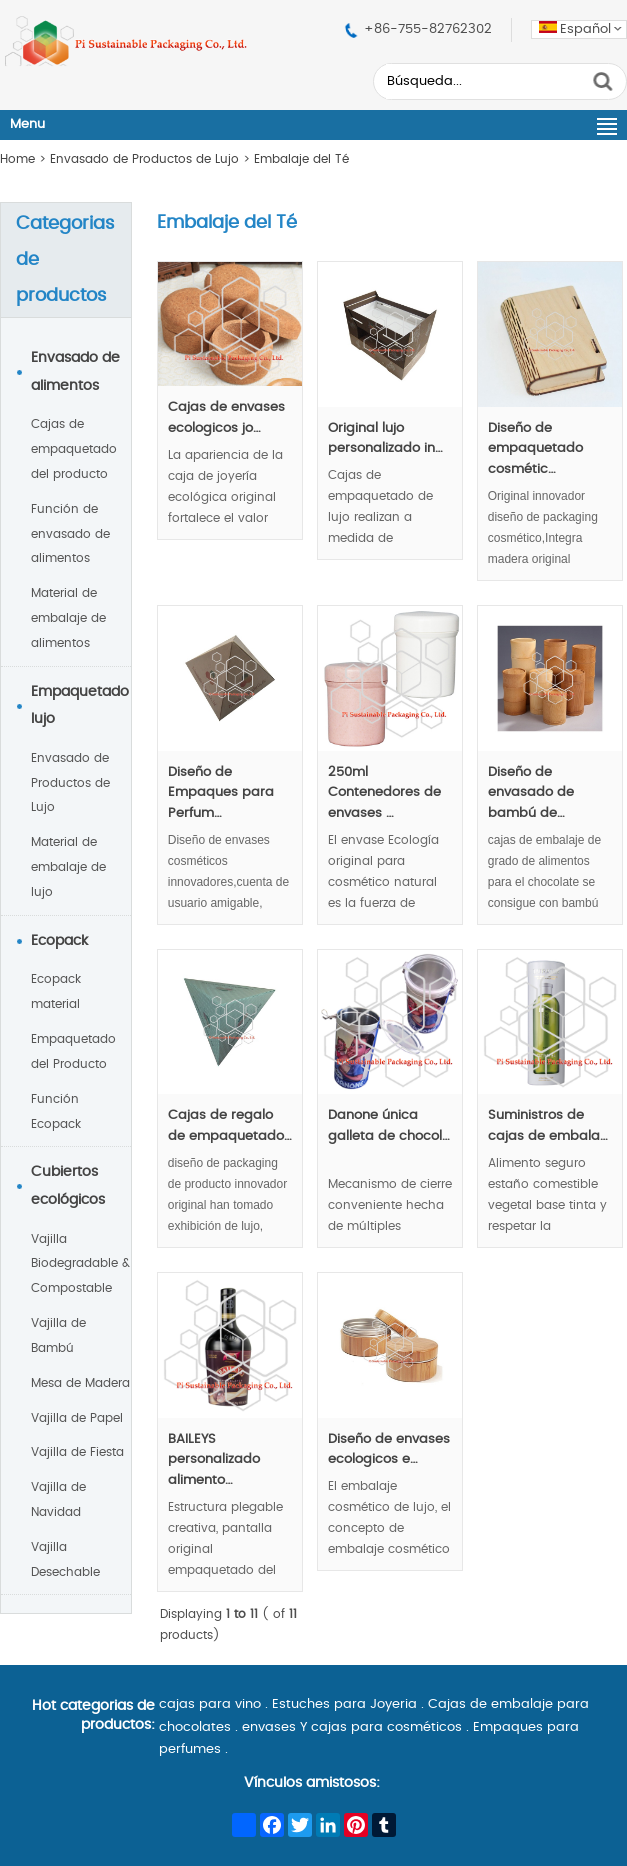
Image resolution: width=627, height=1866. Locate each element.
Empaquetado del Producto (73, 1051)
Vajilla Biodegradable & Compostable (80, 1264)
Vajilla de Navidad (58, 1499)
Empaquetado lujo (80, 706)
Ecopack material (56, 991)
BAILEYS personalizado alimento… (214, 1460)
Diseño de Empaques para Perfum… (221, 793)
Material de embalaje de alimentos (68, 618)
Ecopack (59, 941)
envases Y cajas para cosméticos (352, 1727)
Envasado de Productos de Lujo (144, 159)
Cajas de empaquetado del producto (74, 449)
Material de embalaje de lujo (68, 867)
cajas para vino (210, 1704)
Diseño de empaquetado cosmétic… (535, 449)
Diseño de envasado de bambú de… (531, 793)
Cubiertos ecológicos (68, 1186)
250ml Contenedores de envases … (384, 793)
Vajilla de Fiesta (77, 1452)
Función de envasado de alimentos (70, 534)
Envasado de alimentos (75, 372)
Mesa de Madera (80, 1383)
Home (17, 159)
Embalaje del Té (301, 159)
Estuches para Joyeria (344, 1704)
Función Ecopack (56, 1111)
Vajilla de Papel (77, 1418)
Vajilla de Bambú (58, 1335)
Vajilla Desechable (65, 1559)
